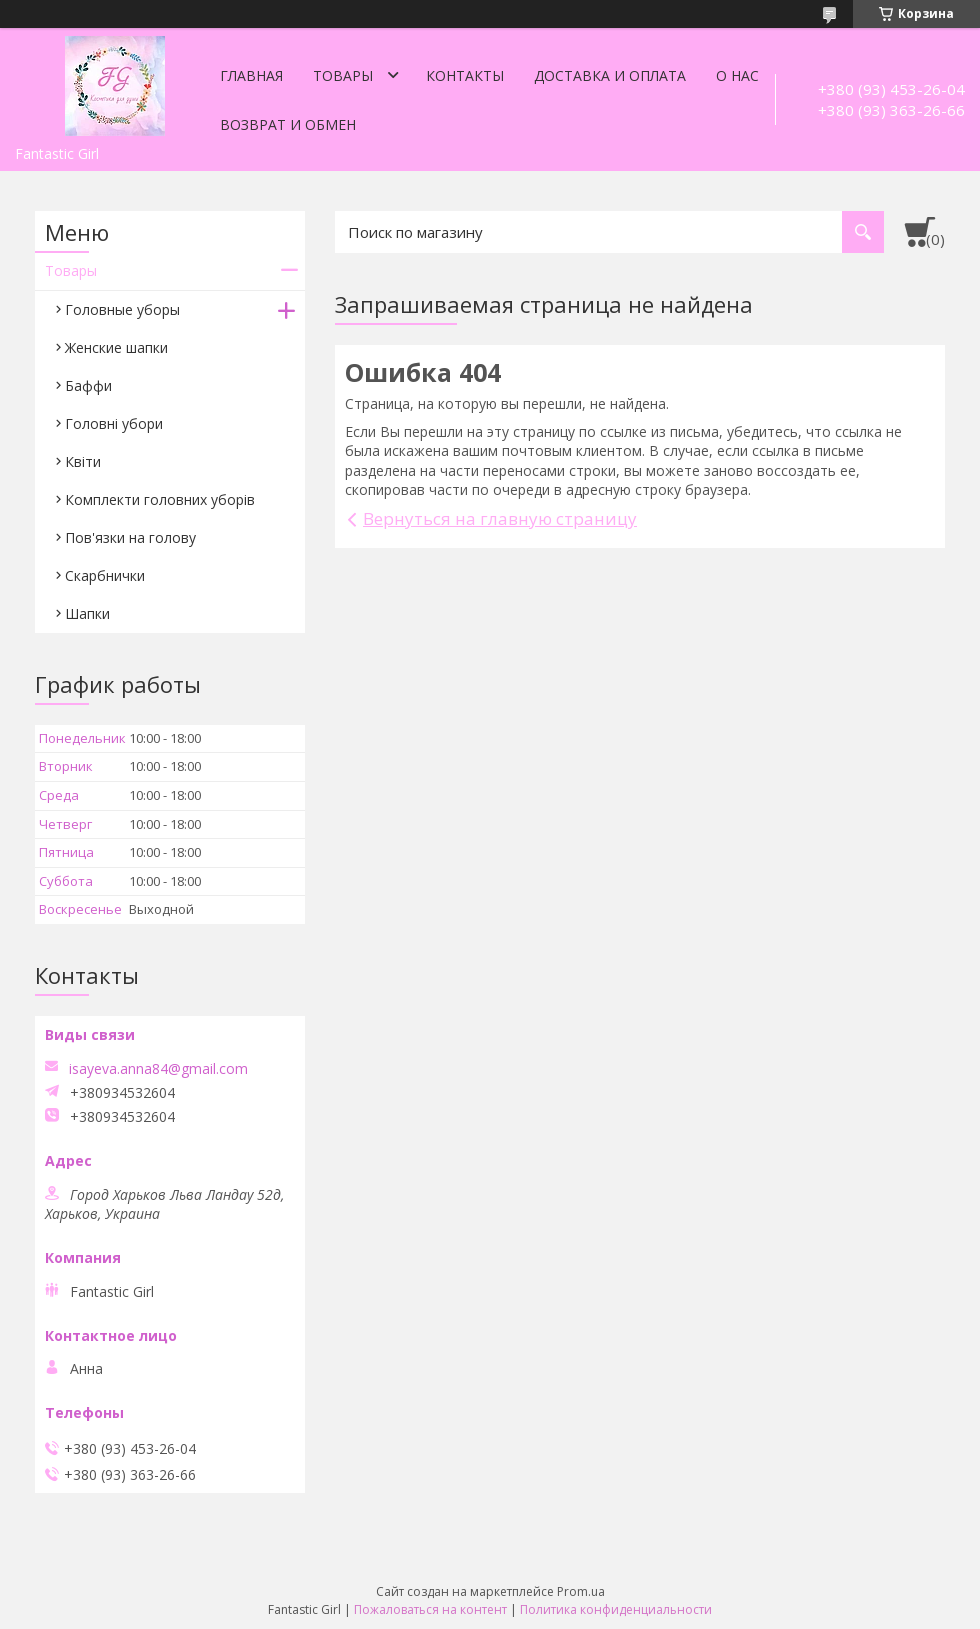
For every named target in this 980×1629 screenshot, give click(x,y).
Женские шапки (116, 347)
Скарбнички (105, 575)
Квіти (83, 461)
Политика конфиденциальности (616, 1609)
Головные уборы (122, 309)
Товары (343, 75)
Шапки (87, 613)
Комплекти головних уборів (160, 499)
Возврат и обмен (288, 124)
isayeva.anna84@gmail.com (158, 1069)
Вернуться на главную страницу (500, 518)
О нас (737, 75)
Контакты (465, 75)
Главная (251, 75)
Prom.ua (581, 1591)
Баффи (88, 385)
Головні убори (114, 423)
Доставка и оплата (610, 75)
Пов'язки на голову (130, 537)
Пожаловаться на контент (430, 1609)
